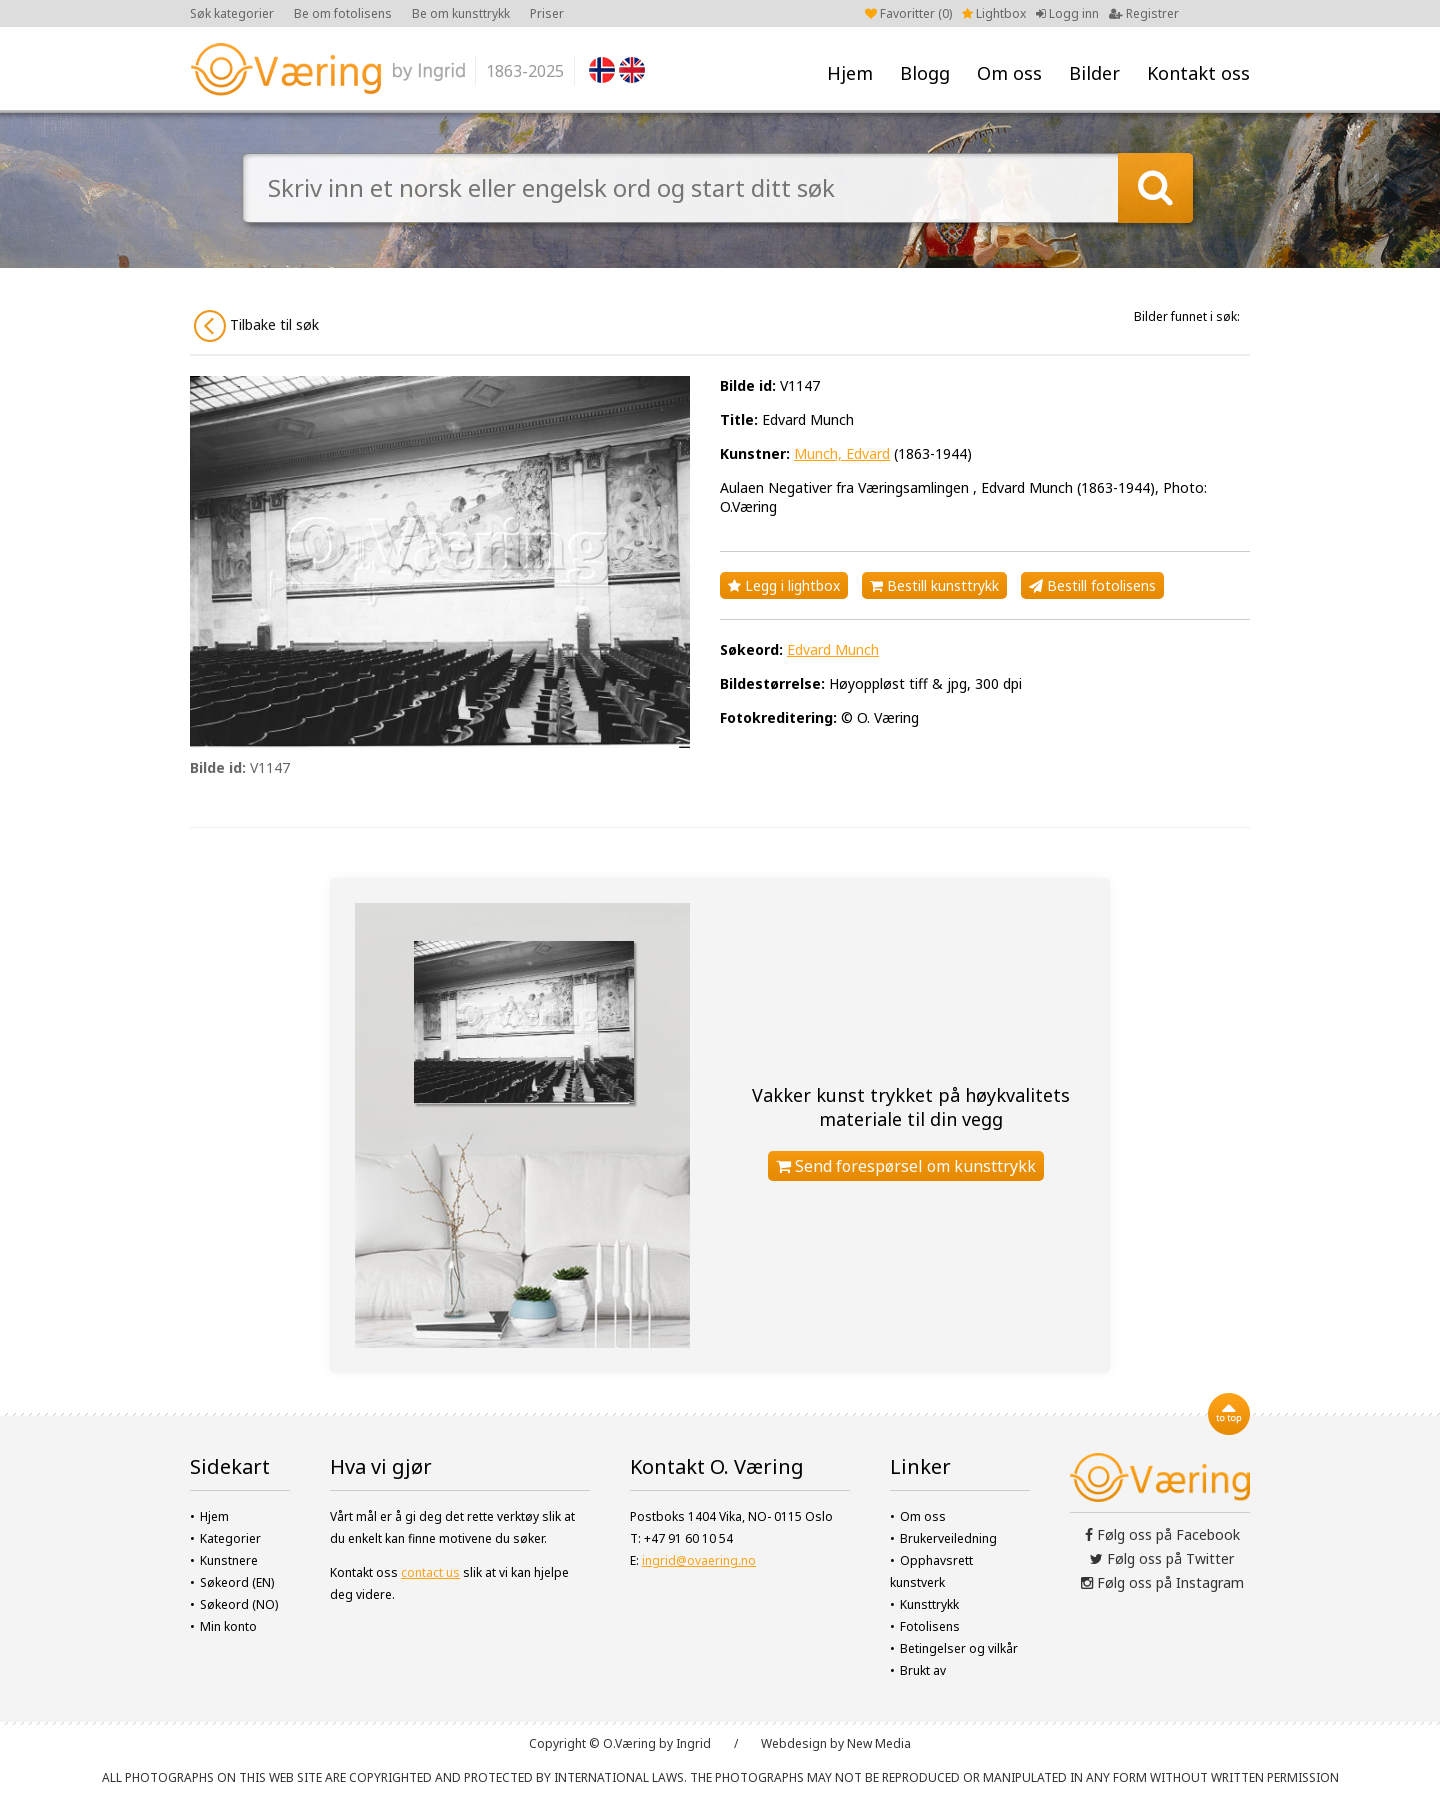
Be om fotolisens (343, 13)
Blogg (925, 73)
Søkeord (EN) (237, 1582)
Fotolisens (930, 1626)
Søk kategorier (232, 13)
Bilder (1094, 73)
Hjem (850, 73)
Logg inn (1067, 13)
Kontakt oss (1198, 73)
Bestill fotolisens (1092, 585)
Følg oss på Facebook (1162, 1534)
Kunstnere (229, 1560)
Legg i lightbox (784, 585)
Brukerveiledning (948, 1538)
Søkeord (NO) (239, 1604)
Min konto (228, 1626)
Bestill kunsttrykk (934, 585)
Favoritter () (908, 13)
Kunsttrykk (929, 1604)
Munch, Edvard (842, 453)
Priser (547, 13)
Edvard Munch (833, 649)
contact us (430, 1572)
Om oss (1009, 73)
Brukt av (923, 1670)
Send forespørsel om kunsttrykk (906, 1166)
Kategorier (230, 1538)
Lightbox (994, 13)
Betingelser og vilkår (959, 1648)
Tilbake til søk (256, 326)
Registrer (1144, 13)
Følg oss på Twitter (1162, 1558)
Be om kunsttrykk (461, 13)
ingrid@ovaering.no (699, 1560)
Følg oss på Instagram (1162, 1582)
